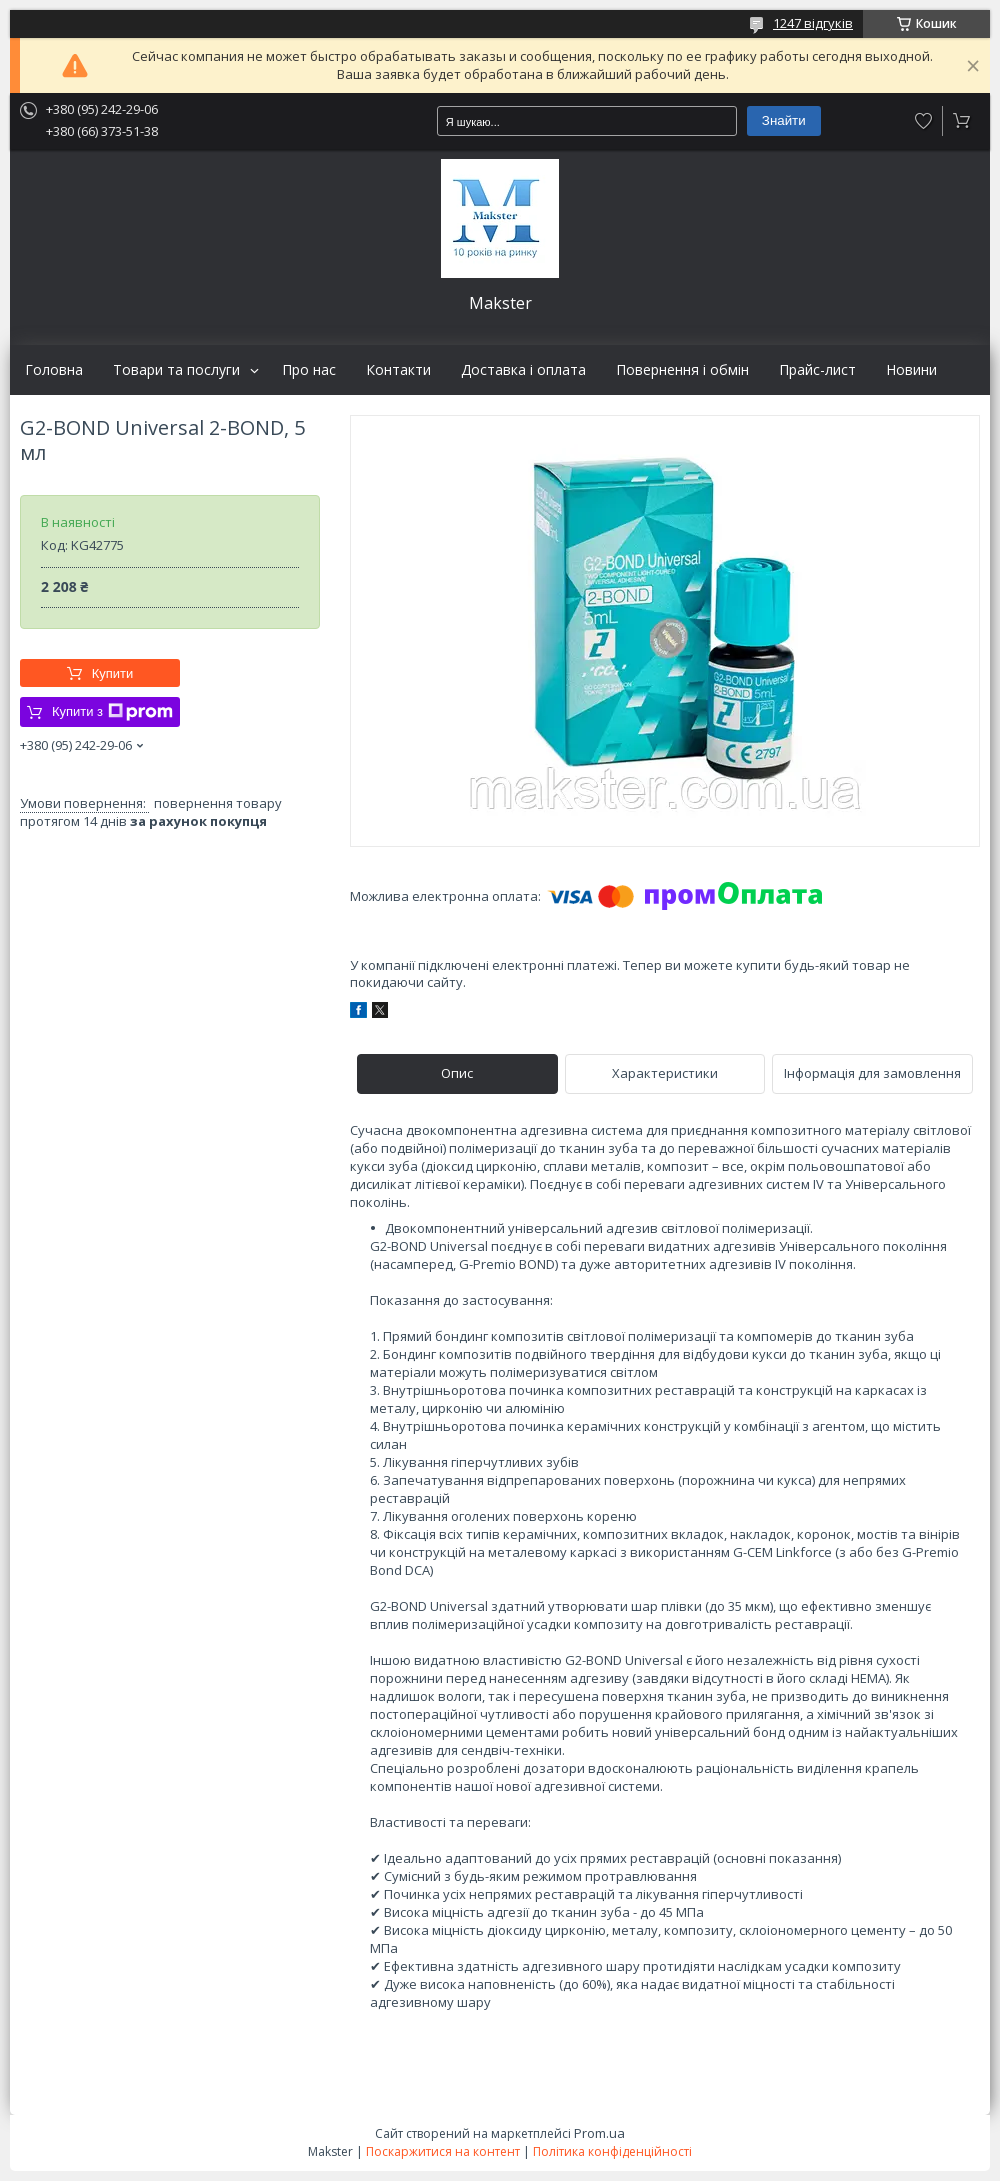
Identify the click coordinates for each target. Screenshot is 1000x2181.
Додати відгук (924, 121)
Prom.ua (599, 2133)
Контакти (398, 370)
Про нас (309, 370)
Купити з (112, 712)
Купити (113, 673)
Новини (911, 370)
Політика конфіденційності (612, 2151)
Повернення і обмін (682, 370)
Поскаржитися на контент (443, 2151)
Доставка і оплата (523, 370)
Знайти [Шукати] (784, 120)
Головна (54, 370)
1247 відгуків (813, 23)
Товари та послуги (176, 370)
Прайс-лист (817, 370)
